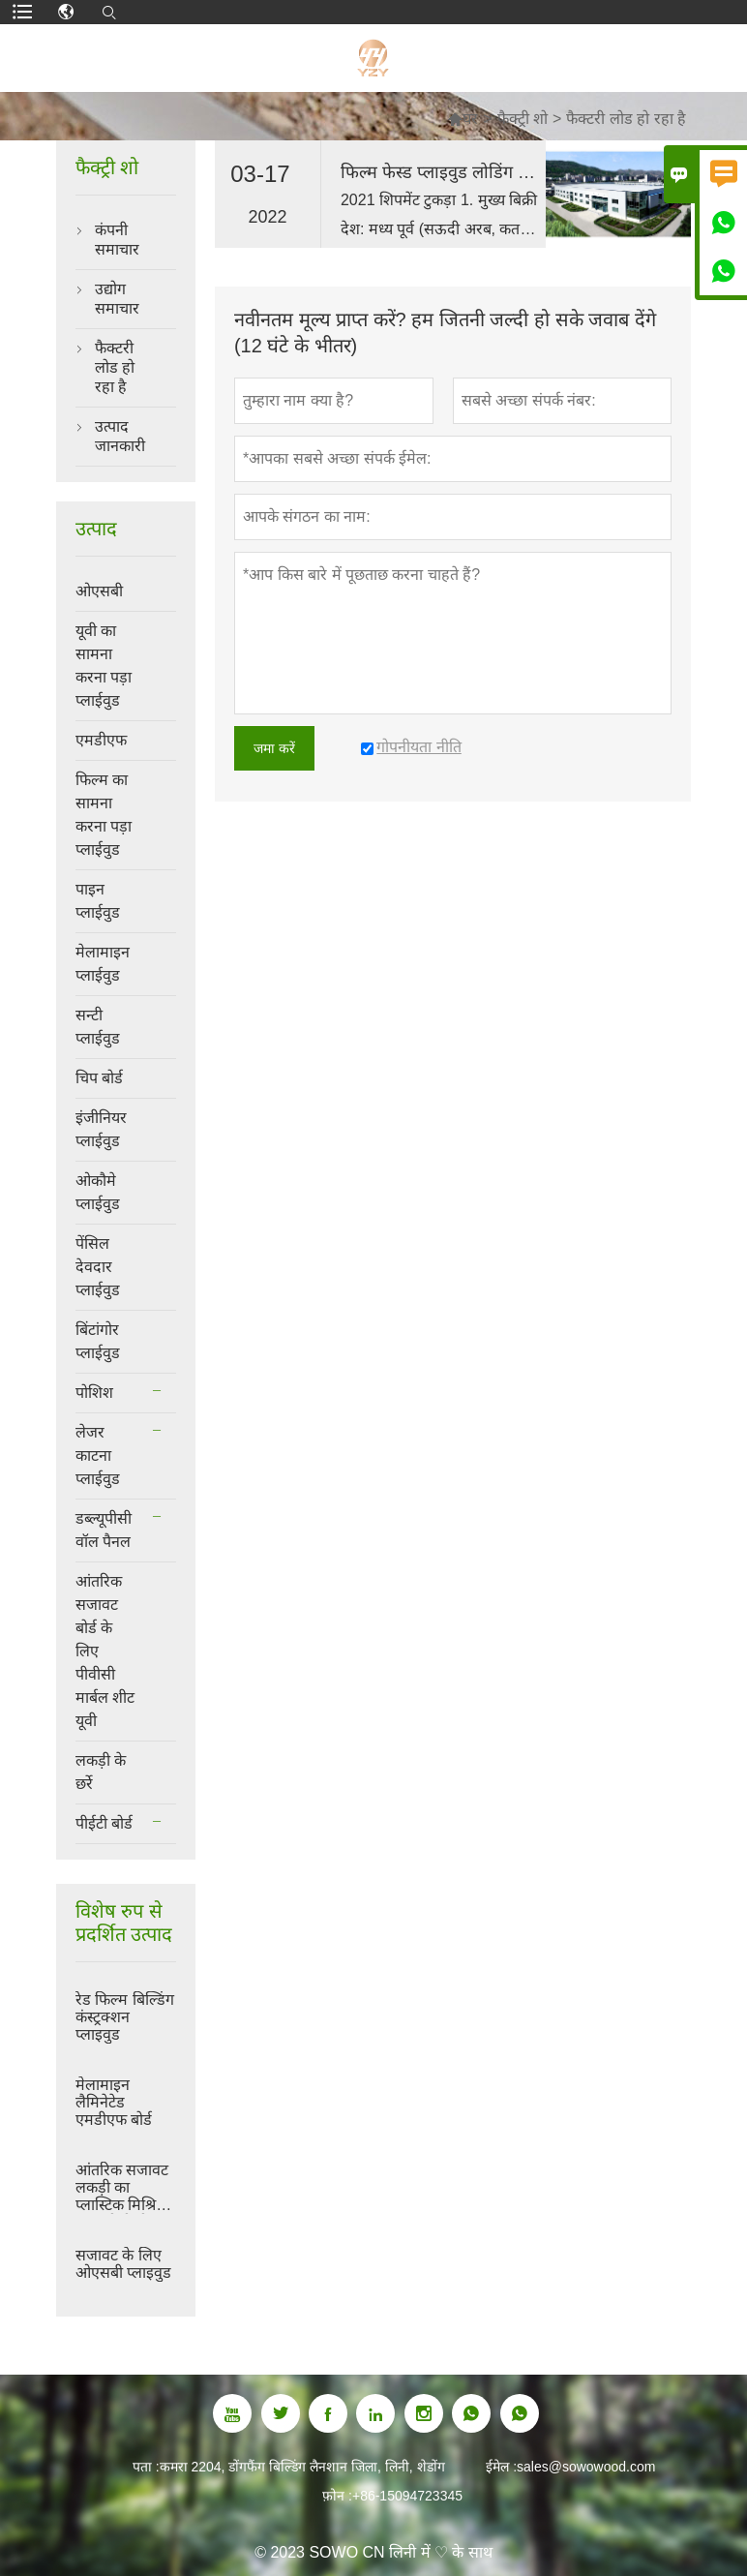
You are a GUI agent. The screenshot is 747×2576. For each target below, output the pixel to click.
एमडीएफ (101, 740)
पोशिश (94, 1392)
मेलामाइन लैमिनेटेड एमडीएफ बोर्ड (113, 2102)
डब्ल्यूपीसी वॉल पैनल (103, 1530)
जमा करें (274, 748)
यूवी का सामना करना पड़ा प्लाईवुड (103, 665)
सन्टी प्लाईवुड (97, 1026)
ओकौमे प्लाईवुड (97, 1192)
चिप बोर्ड (99, 1078)
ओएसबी (99, 591)
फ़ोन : (337, 2495)
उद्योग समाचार (117, 299)
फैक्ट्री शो (522, 118)
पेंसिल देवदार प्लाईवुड (97, 1266)
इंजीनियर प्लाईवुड (101, 1129)
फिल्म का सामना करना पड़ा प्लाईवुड (103, 815)
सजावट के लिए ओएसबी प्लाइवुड (123, 2264)
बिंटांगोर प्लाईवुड (97, 1341)
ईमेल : (501, 2466)
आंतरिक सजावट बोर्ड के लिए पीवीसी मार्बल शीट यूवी (104, 1651)
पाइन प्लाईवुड (97, 901)
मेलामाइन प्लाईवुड (102, 964)
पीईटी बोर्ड (104, 1823)
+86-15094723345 (407, 2495)
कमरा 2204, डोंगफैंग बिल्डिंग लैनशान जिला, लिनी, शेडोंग (302, 2466)
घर (462, 118)
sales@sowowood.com (586, 2466)
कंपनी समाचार (117, 240)
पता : (146, 2466)
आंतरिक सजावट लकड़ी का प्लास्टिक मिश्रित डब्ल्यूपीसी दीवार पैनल (121, 2188)
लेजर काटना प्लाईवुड (97, 1455)
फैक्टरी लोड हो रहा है (114, 367)
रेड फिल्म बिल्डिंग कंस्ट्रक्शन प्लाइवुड (124, 2017)
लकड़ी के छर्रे (100, 1772)
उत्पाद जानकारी (120, 436)
